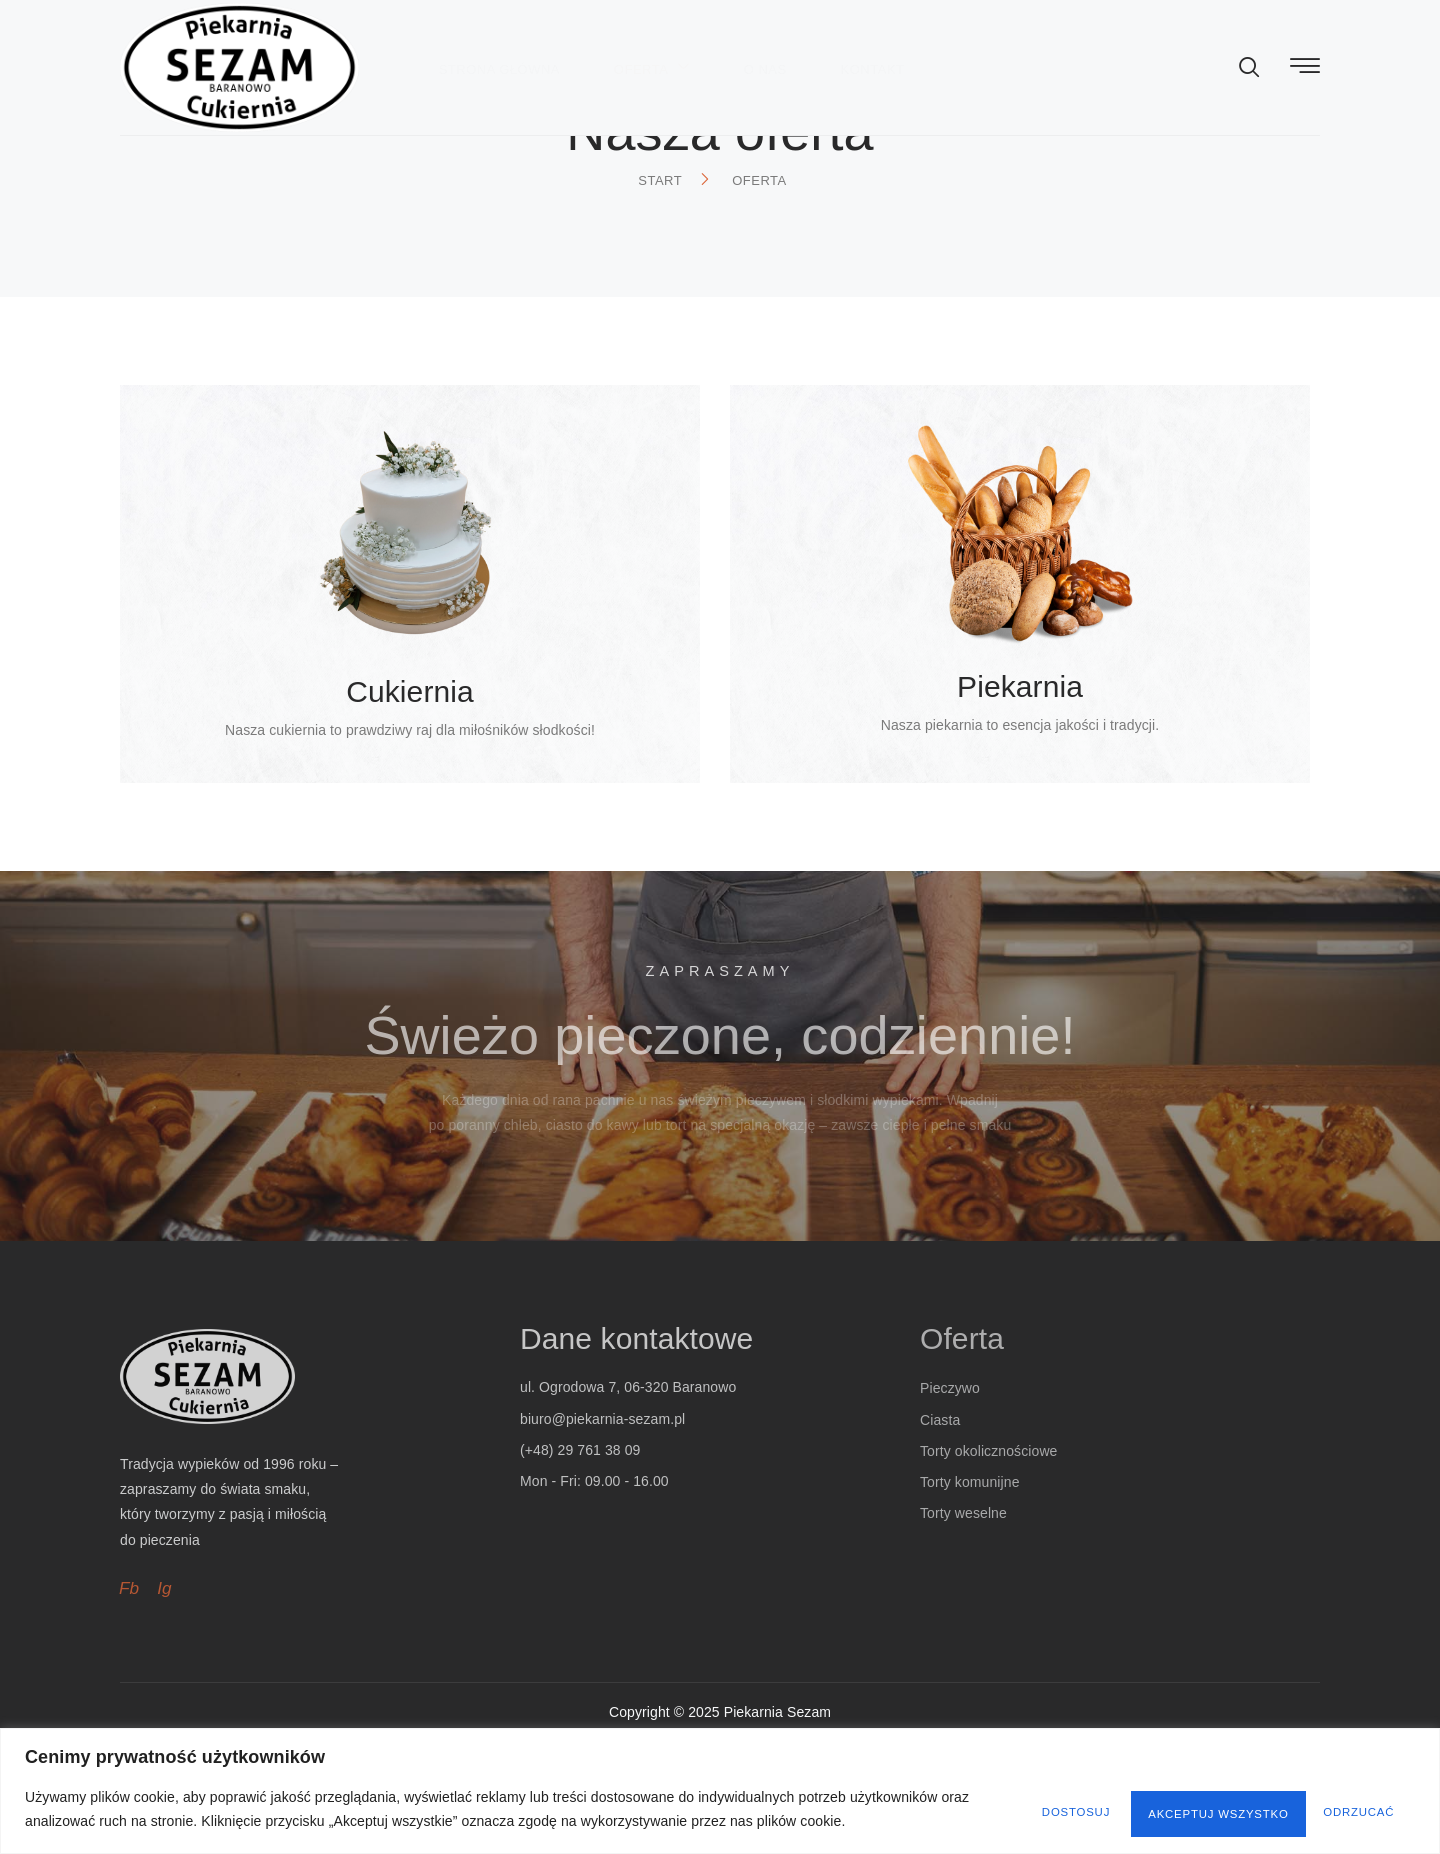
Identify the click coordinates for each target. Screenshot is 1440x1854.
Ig (165, 1682)
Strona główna (546, 39)
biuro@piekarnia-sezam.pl (602, 1513)
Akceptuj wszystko (1311, 1801)
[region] (720, 1782)
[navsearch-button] (1250, 40)
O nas (825, 39)
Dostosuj (992, 1801)
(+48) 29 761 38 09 (580, 1544)
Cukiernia (410, 736)
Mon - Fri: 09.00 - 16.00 (594, 1575)
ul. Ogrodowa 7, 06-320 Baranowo (628, 1482)
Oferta (706, 38)
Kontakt (939, 39)
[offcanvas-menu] (1305, 38)
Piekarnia (1020, 731)
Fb (129, 1682)
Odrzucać (1133, 1801)
